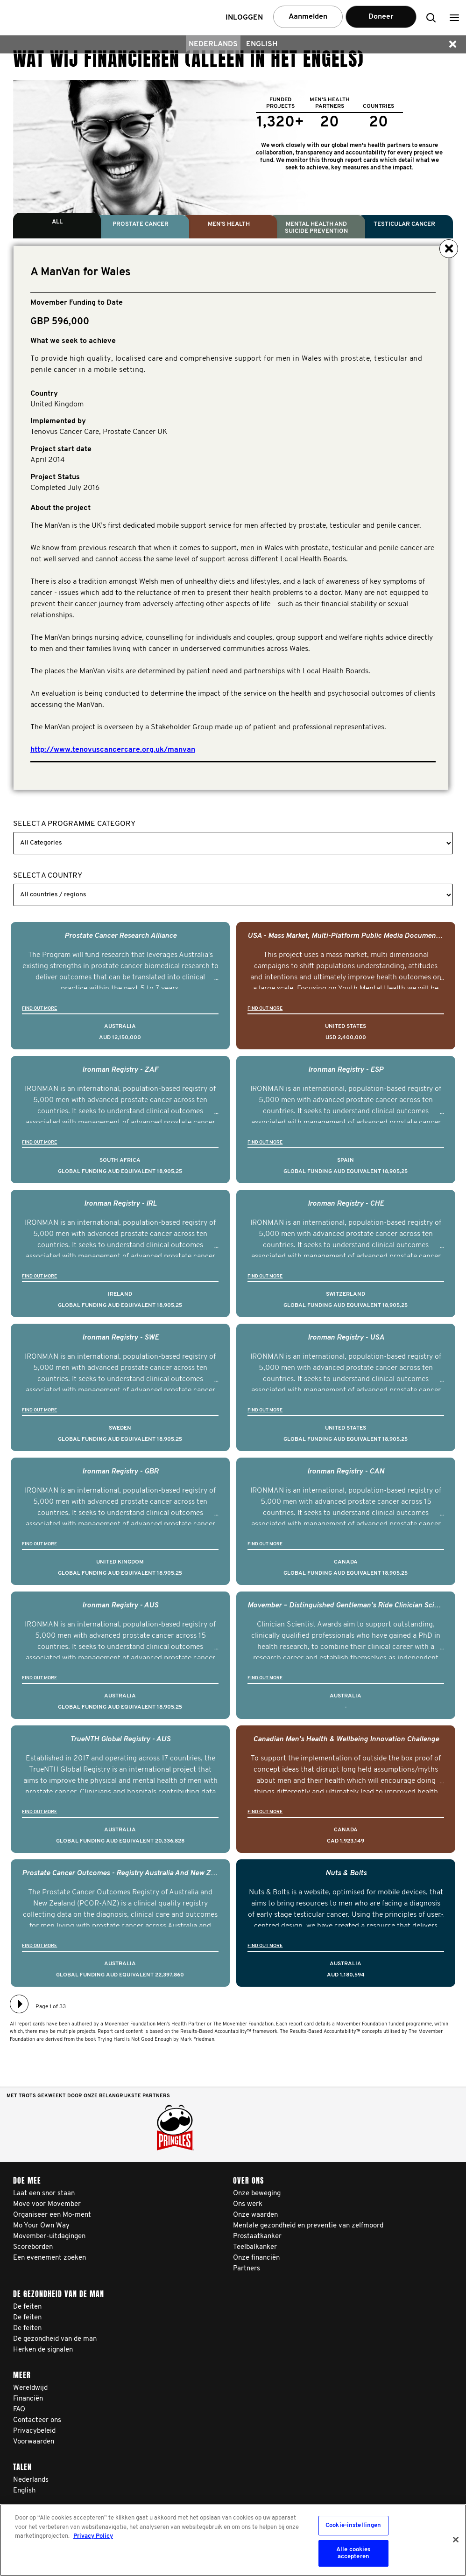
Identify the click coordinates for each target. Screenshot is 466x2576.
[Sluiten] (455, 2539)
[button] (454, 17)
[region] (233, 2540)
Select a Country (47, 876)
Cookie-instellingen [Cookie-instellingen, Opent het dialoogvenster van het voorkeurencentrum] (353, 2525)
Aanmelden (308, 17)
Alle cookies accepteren (353, 2553)
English (261, 44)
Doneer (381, 17)
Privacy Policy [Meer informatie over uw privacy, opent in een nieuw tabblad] (93, 2536)
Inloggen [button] (244, 17)
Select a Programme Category (74, 824)
